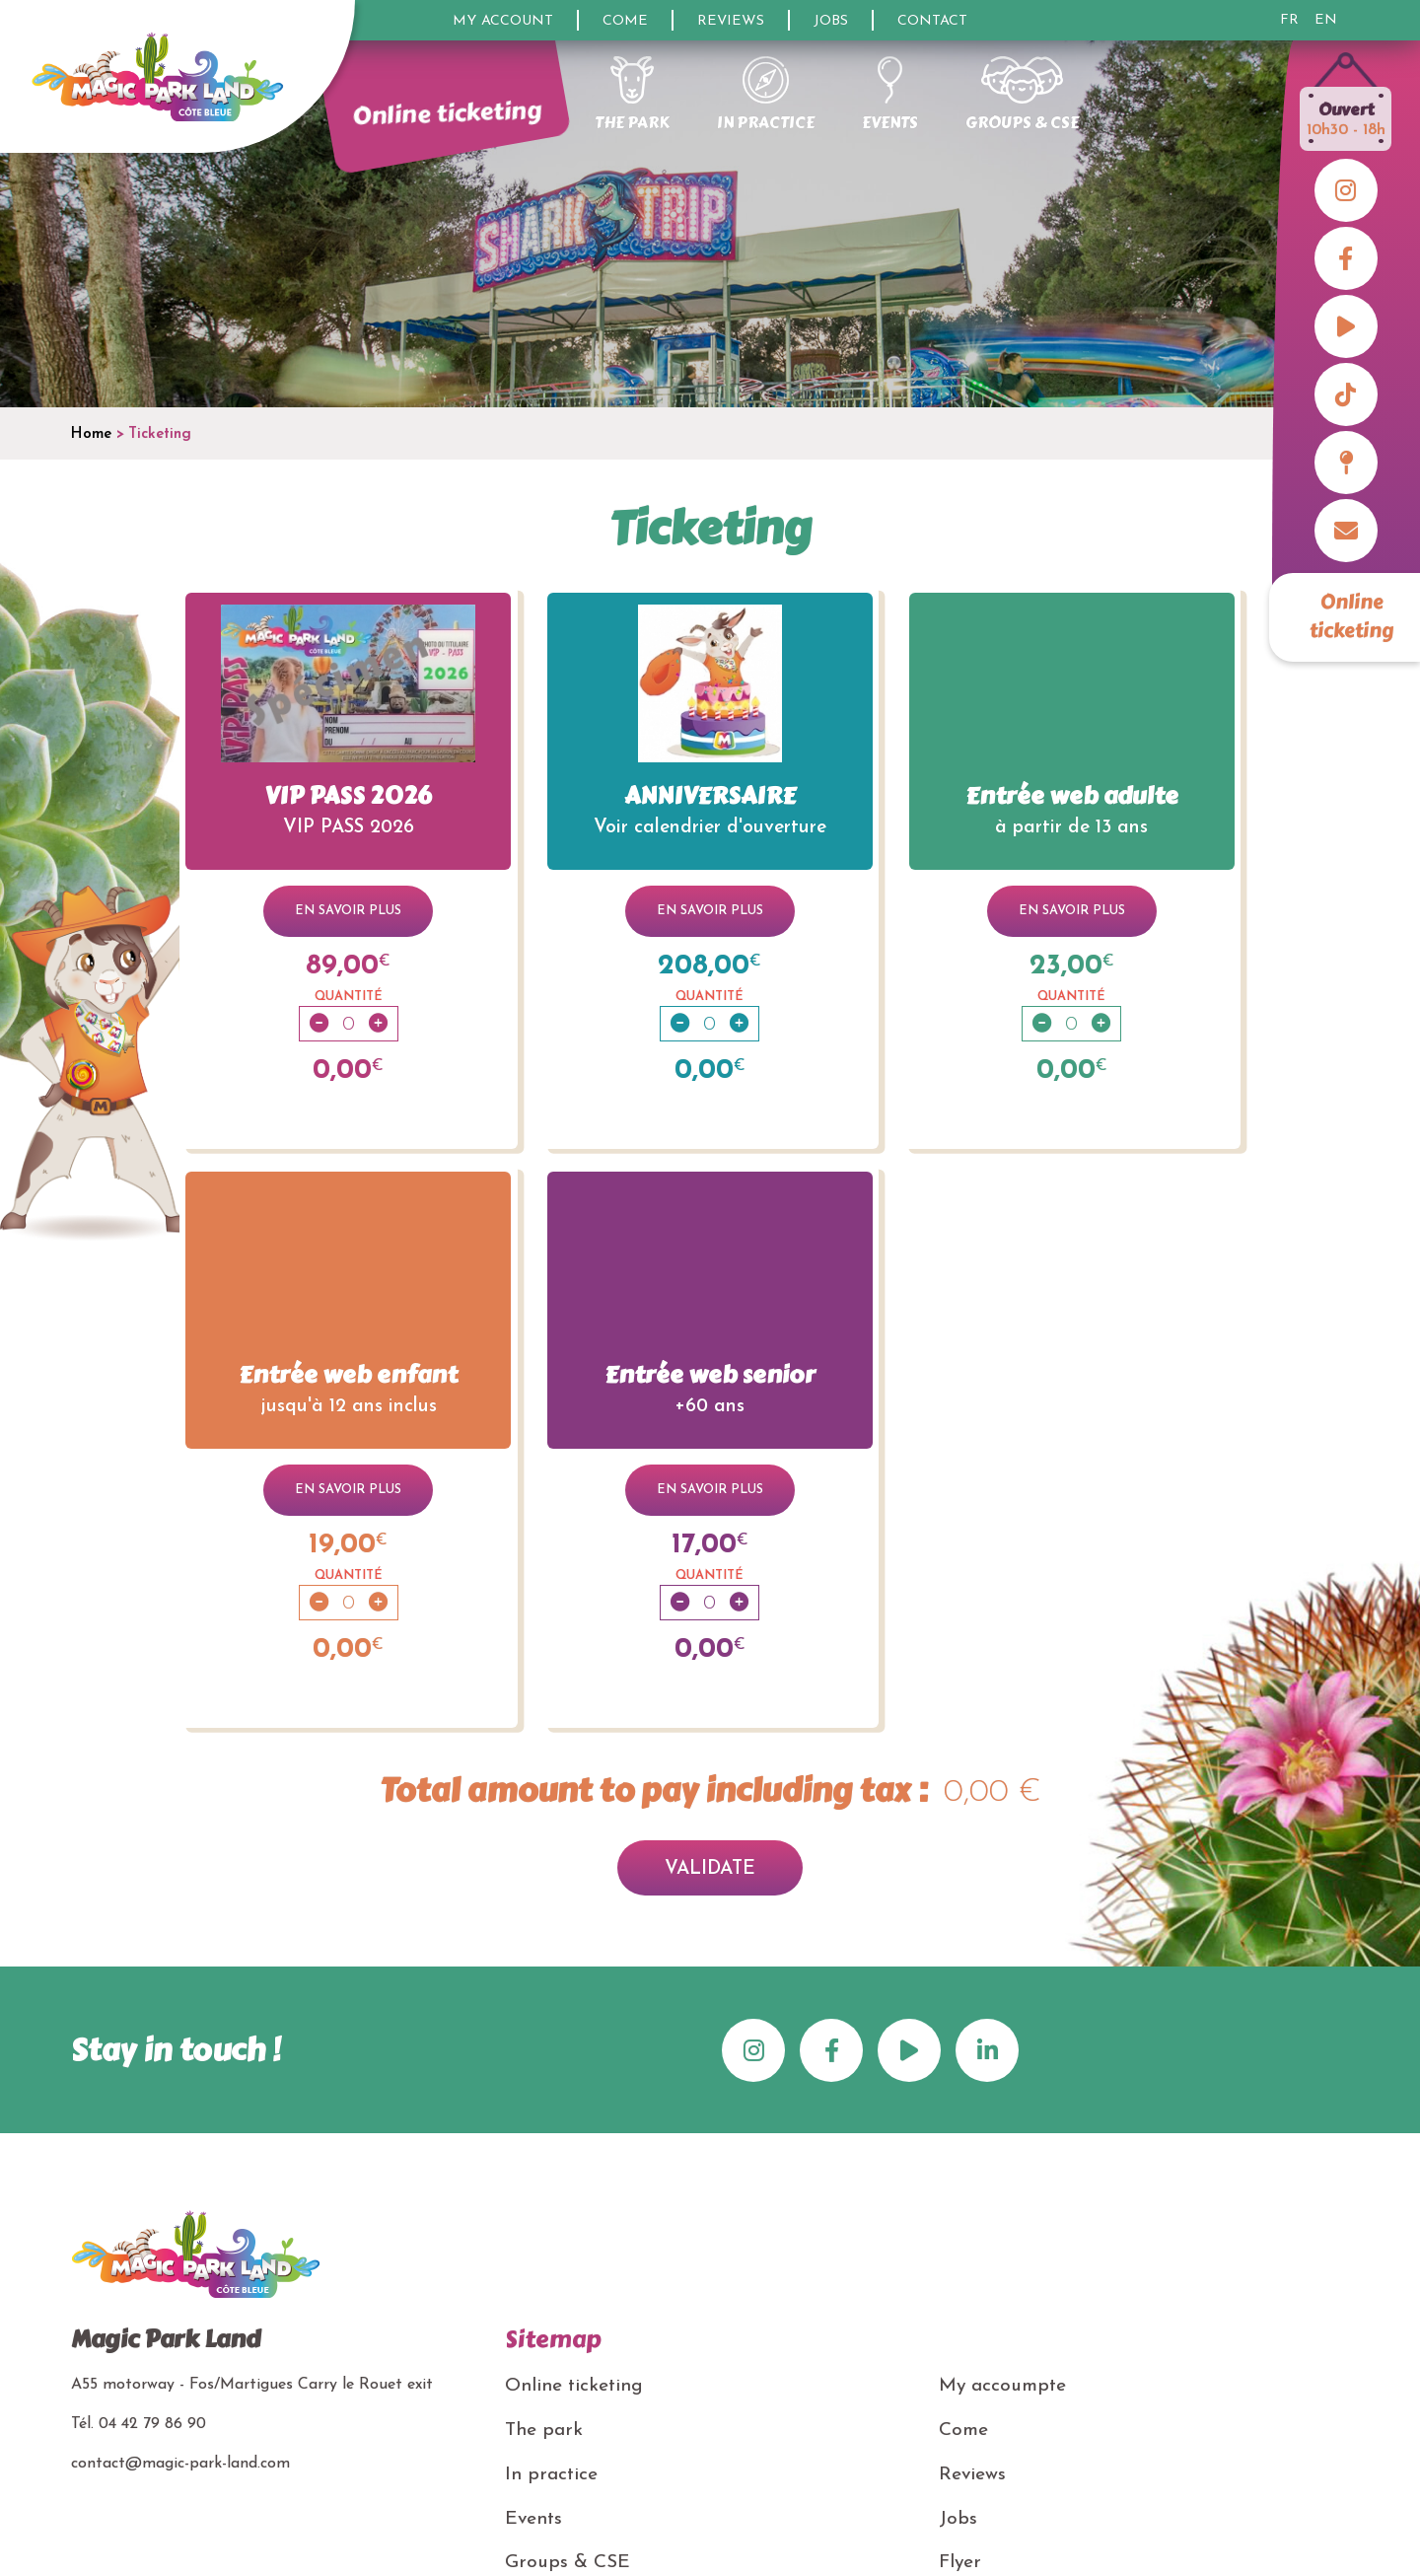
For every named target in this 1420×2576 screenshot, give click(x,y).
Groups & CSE (567, 2562)
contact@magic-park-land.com (180, 2463)
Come (625, 21)
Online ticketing (1352, 616)
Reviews (730, 21)
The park (544, 2430)
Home (91, 434)
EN (1325, 21)
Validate (710, 1869)
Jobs (831, 21)
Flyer (960, 2562)
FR (1289, 21)
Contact (932, 21)
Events (533, 2519)
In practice (551, 2475)
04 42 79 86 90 (152, 2424)
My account (503, 21)
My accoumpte (1002, 2386)
